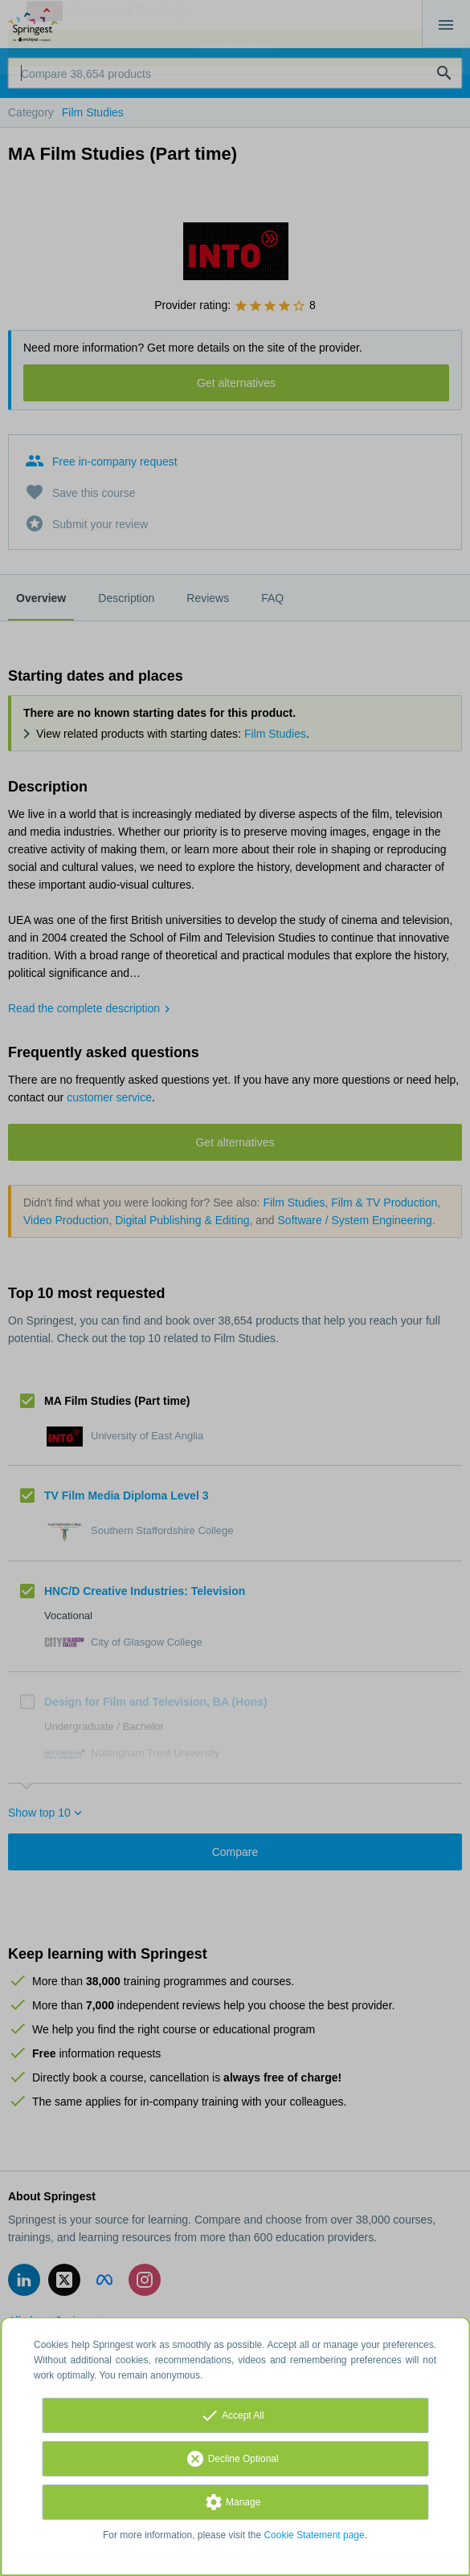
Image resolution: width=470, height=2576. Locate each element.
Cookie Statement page (314, 2535)
